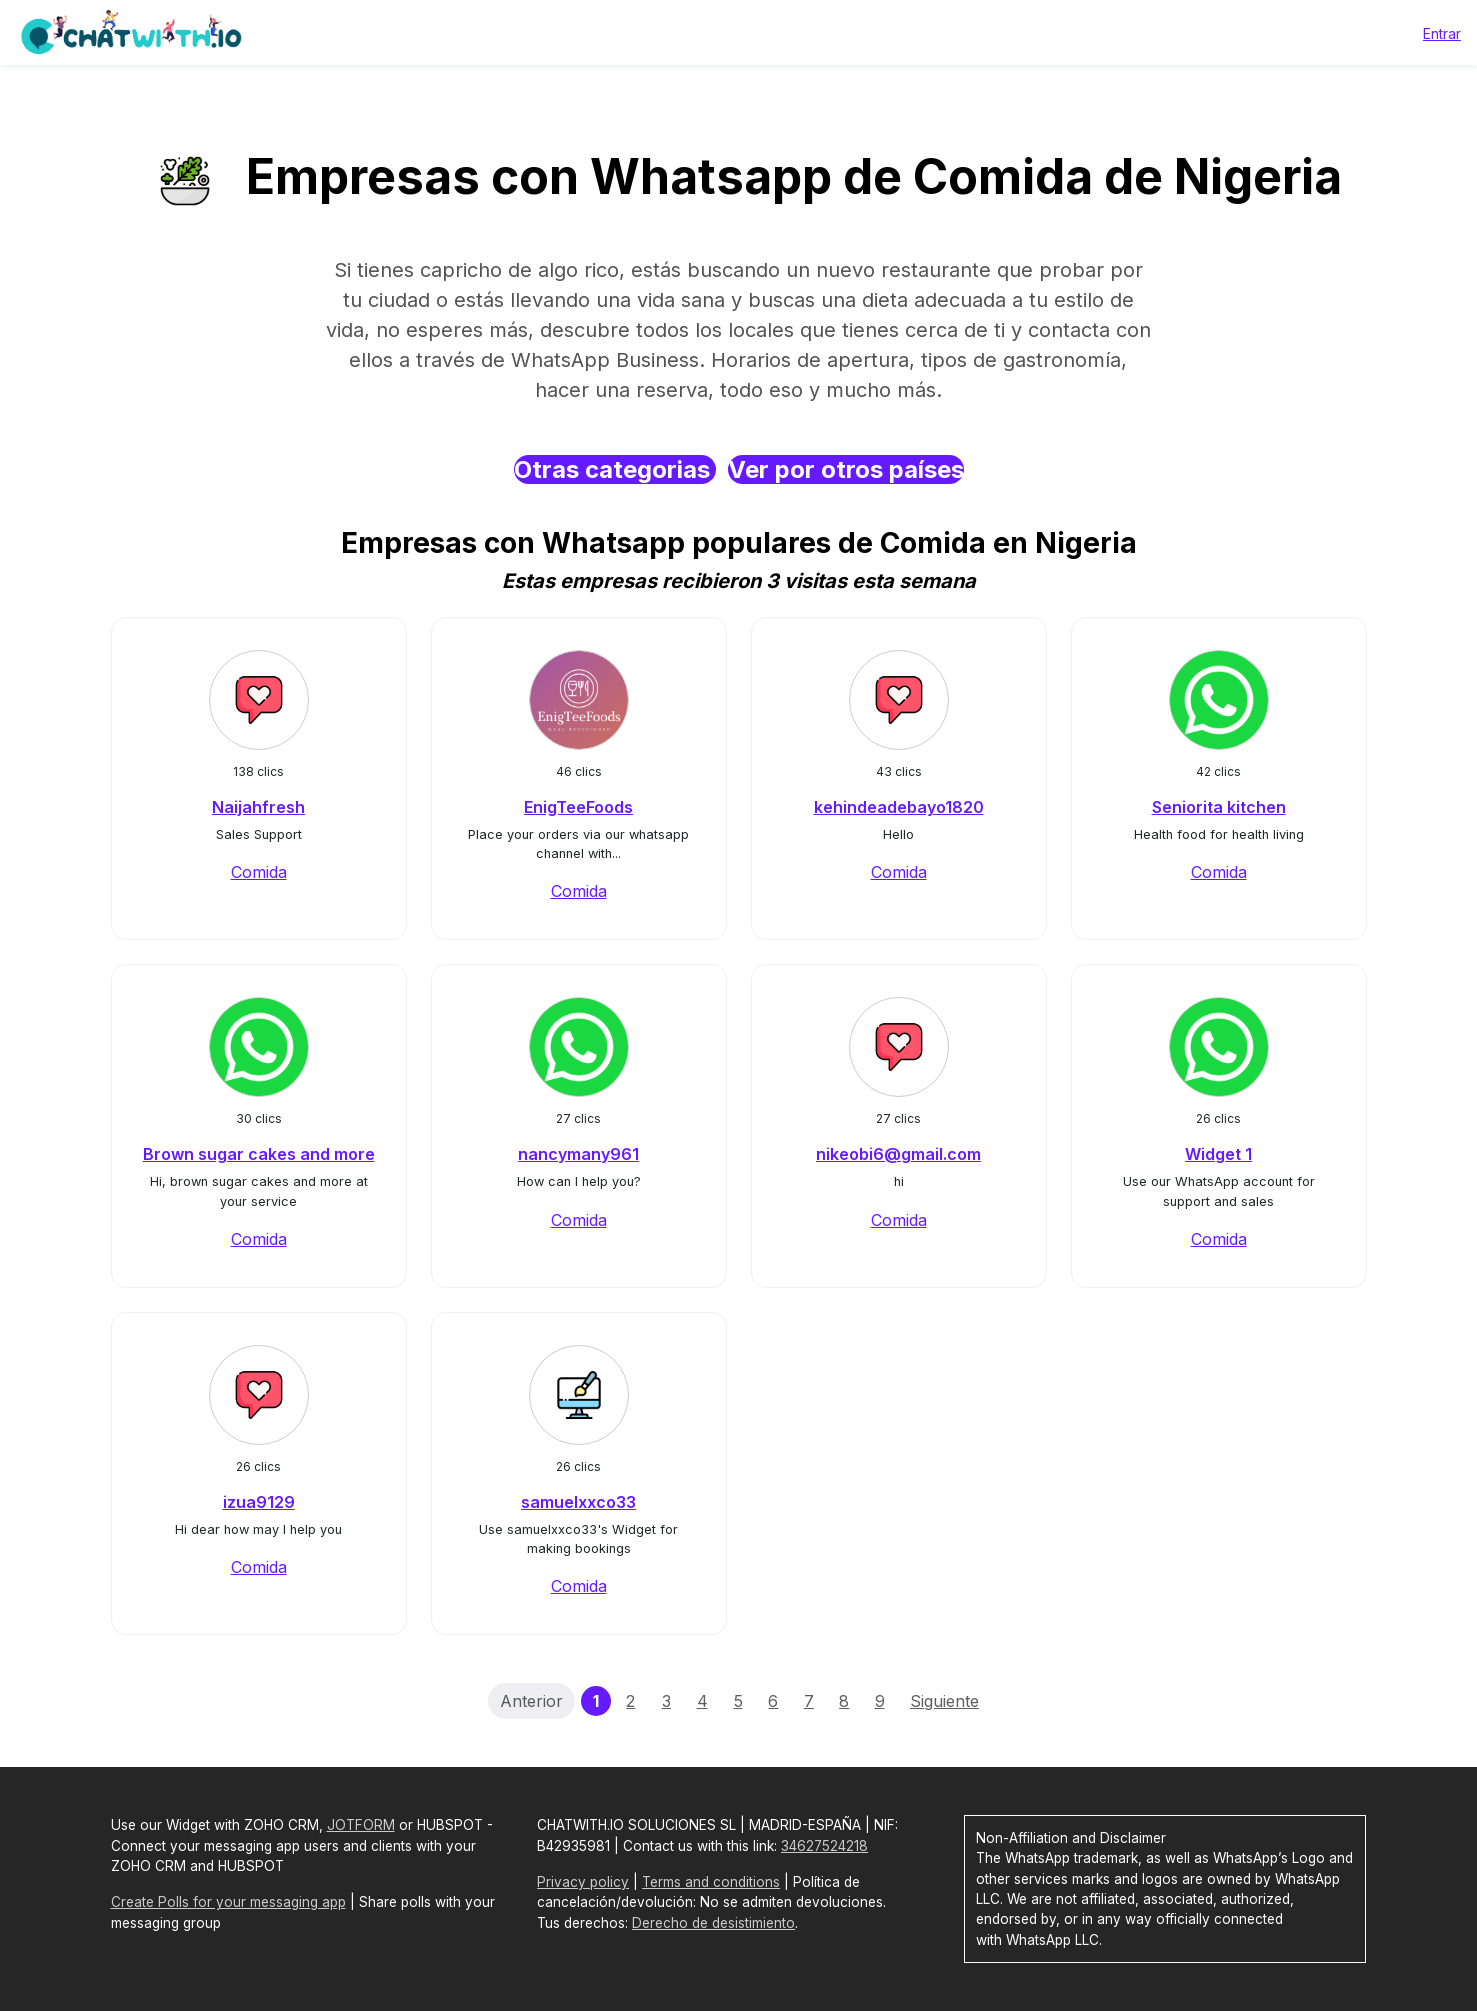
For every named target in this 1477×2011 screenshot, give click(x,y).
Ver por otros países (846, 469)
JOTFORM (361, 1825)
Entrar (1442, 33)
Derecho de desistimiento (713, 1923)
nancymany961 (578, 1154)
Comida (259, 872)
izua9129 (259, 1502)
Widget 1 (1218, 1154)
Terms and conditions (711, 1882)
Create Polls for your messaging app (228, 1902)
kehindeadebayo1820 (899, 807)
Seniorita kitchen (1219, 807)
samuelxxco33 (578, 1502)
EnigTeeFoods (578, 807)
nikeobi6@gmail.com (898, 1154)
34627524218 (824, 1846)
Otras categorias (615, 469)
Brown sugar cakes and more (259, 1154)
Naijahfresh (258, 807)
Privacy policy (583, 1882)
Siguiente (944, 1701)
